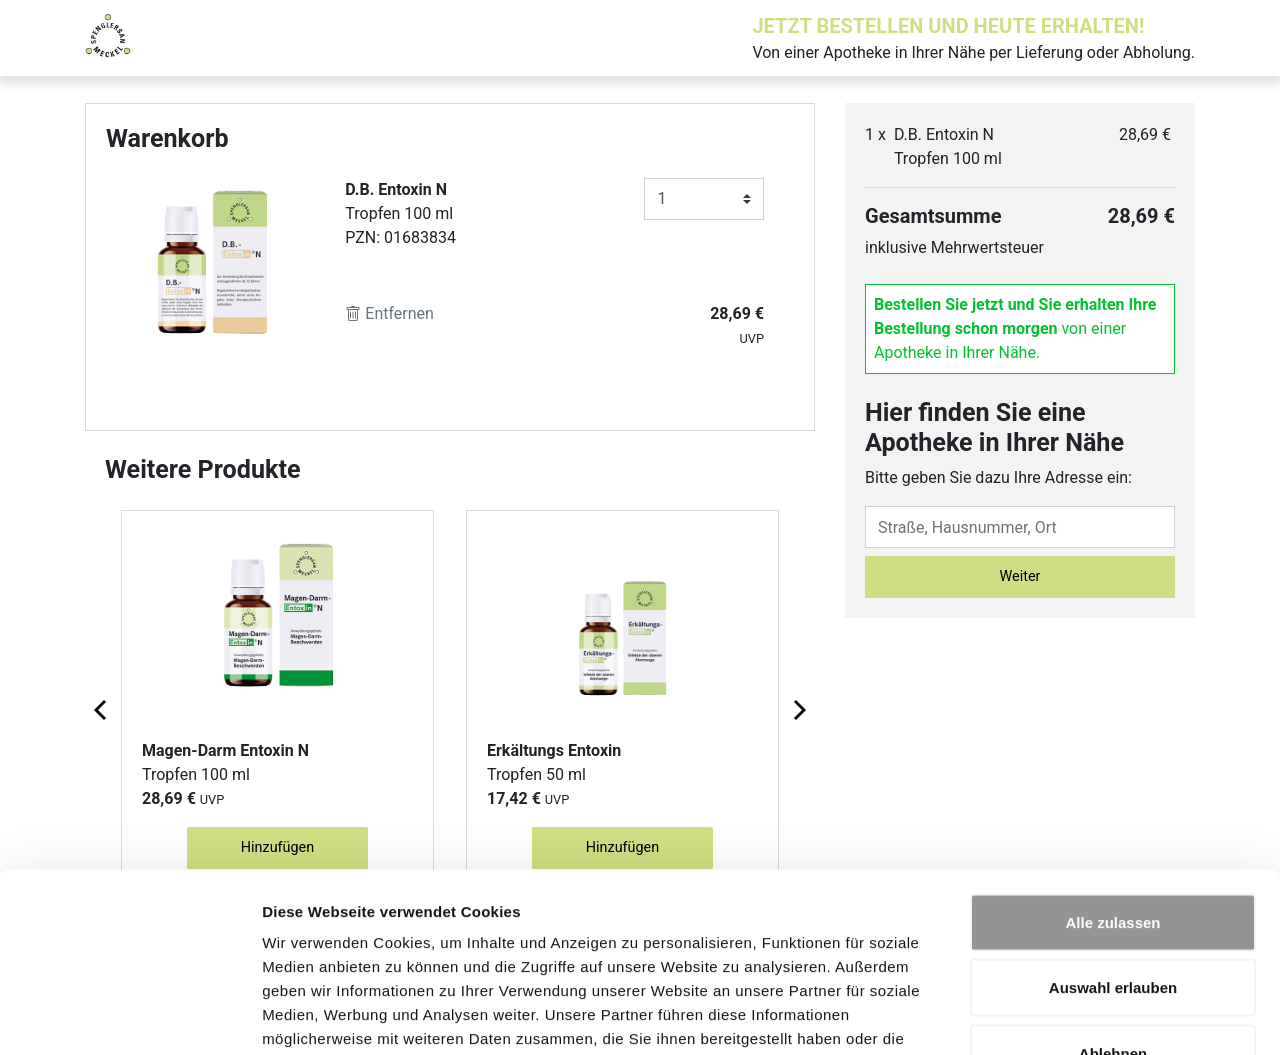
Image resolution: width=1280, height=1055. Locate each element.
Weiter (1020, 576)
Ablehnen (1113, 923)
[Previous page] (102, 709)
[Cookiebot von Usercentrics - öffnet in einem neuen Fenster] (129, 1016)
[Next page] (798, 709)
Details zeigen (1063, 1015)
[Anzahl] (704, 199)
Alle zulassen (1112, 792)
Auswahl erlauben (1113, 858)
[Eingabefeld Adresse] (1020, 527)
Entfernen (389, 313)
